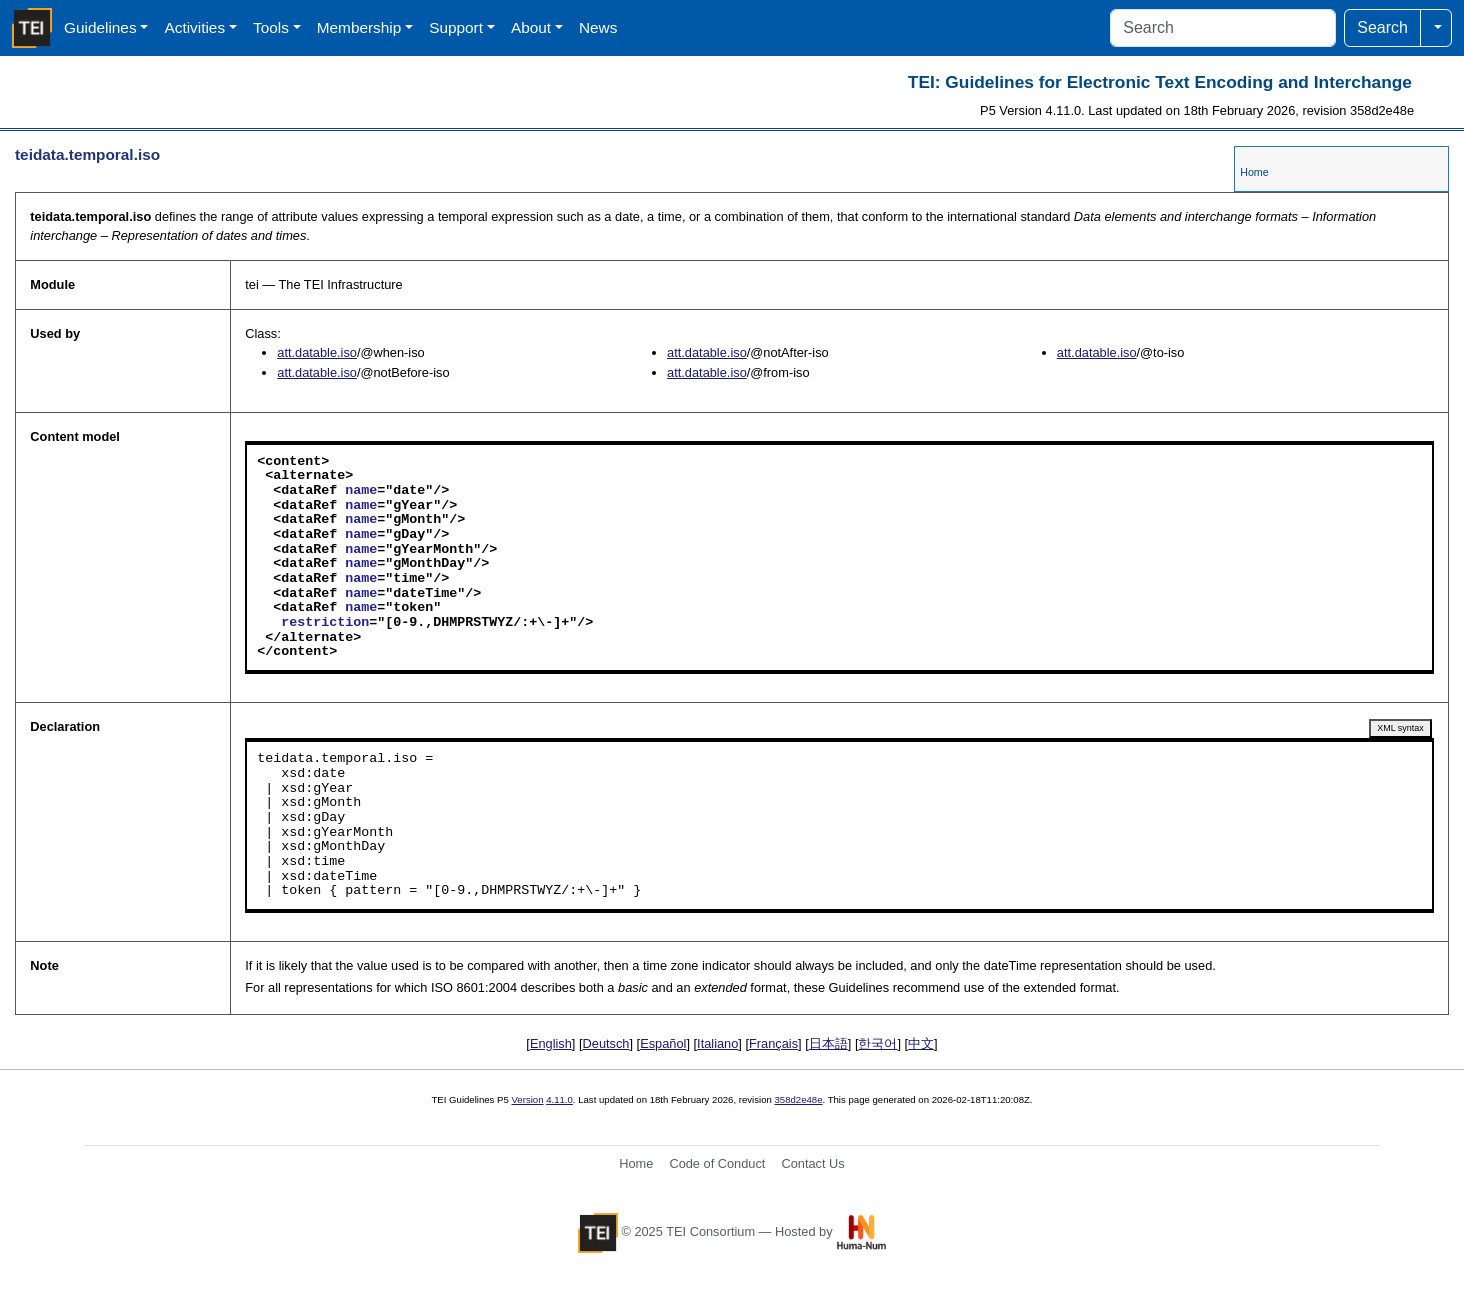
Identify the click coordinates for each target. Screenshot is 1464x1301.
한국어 (877, 1043)
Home (1254, 172)
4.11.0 (559, 1099)
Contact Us (812, 1163)
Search (1382, 27)
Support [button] (456, 27)
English (551, 1043)
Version (528, 1099)
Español (663, 1043)
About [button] (531, 27)
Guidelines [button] (100, 27)
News (598, 27)
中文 (921, 1043)
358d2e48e (798, 1099)
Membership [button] (359, 27)
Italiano (717, 1043)
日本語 (828, 1043)
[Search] (1223, 28)
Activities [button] (194, 27)
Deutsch (606, 1043)
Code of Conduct (717, 1163)
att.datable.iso (317, 352)
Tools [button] (271, 27)
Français (773, 1043)
